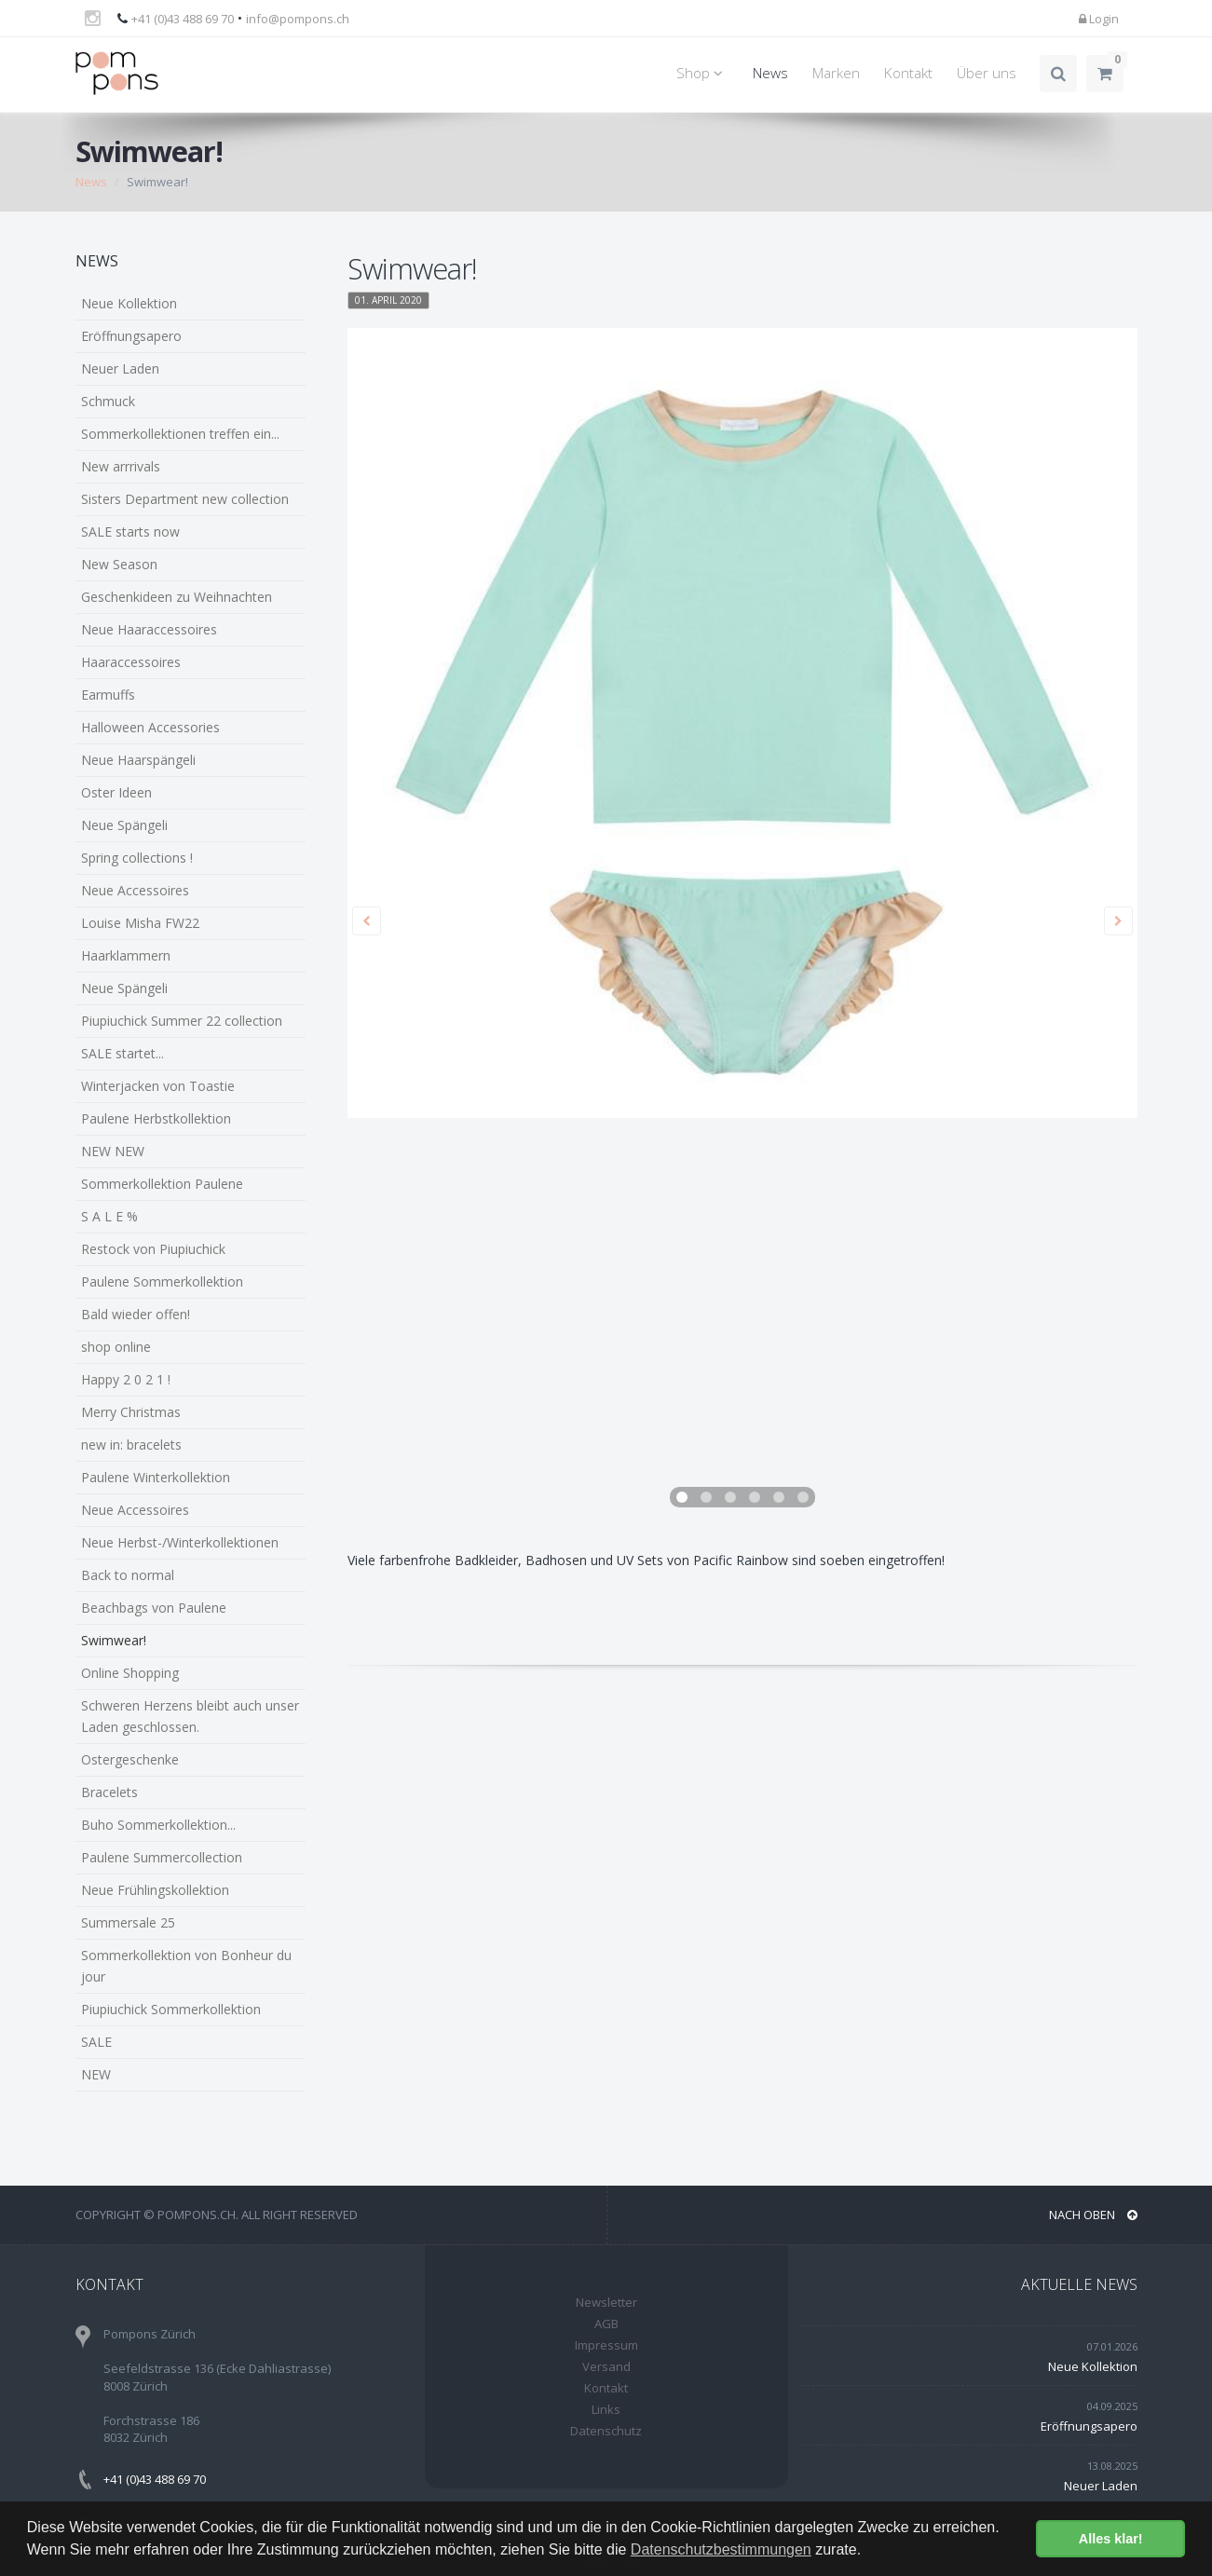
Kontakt (908, 73)
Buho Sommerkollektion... (158, 1824)
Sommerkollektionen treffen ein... (180, 434)
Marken (836, 73)
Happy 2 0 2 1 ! (125, 1379)
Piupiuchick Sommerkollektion (171, 2009)
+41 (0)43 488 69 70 (182, 18)
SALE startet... (122, 1053)
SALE (96, 2042)
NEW (96, 2074)
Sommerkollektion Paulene (162, 1184)
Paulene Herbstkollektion (156, 1118)
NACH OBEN (1093, 2214)
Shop (702, 73)
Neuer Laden (120, 368)
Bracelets (109, 1792)
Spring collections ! (137, 857)
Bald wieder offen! (135, 1314)
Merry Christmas (131, 1412)
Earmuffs (108, 694)
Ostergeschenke (130, 1759)
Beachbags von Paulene (153, 1607)
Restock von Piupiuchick (153, 1249)
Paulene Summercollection (161, 1857)
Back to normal (127, 1575)
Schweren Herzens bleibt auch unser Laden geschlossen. (190, 1716)
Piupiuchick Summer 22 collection (181, 1020)
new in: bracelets (131, 1444)
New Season (119, 564)
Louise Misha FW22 (140, 923)
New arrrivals (120, 466)
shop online (116, 1347)
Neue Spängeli (124, 825)
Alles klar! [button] (1111, 2538)
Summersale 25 (128, 1922)
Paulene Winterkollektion (155, 1477)
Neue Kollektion (129, 303)
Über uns (986, 73)
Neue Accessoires (135, 890)
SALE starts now (130, 531)
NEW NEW (112, 1151)
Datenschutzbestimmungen (721, 2549)
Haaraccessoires (131, 662)
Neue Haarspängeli (138, 760)
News (770, 73)
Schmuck (108, 401)
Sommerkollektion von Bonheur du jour (186, 1965)
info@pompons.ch (297, 18)
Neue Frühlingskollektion (155, 1890)
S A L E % (109, 1216)
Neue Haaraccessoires (149, 629)
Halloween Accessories (150, 727)
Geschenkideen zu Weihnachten (176, 597)
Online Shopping (130, 1673)
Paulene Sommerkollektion (162, 1281)
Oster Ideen (116, 792)
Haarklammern (125, 955)
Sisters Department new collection (185, 499)
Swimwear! (113, 1640)
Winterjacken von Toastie (158, 1086)
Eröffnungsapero (131, 336)
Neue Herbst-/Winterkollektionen (180, 1542)
